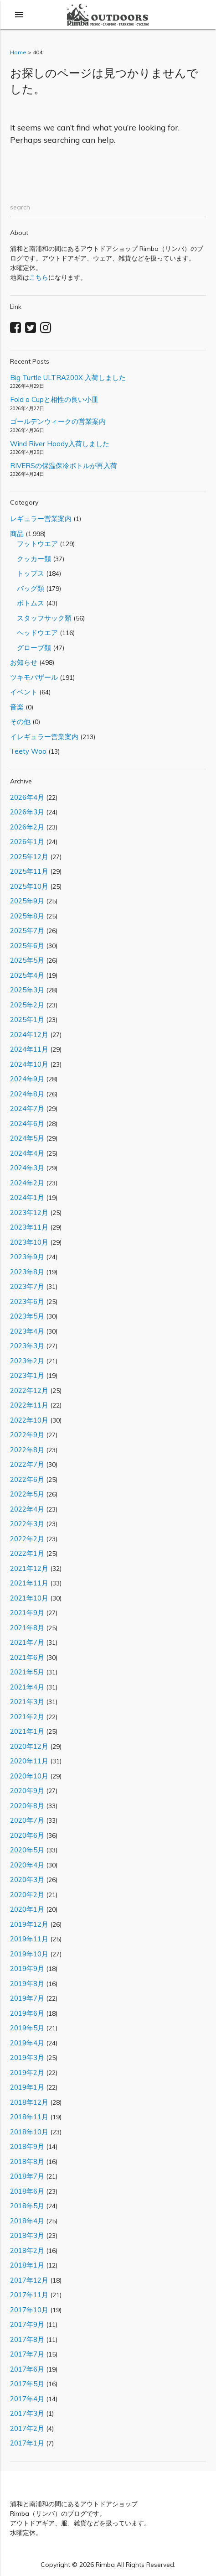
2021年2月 (27, 1716)
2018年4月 (27, 2220)
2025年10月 (29, 886)
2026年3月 (27, 812)
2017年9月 (27, 2324)
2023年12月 (29, 1212)
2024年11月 (29, 1049)
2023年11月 (29, 1227)
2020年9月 (27, 1790)
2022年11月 (29, 1405)
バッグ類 (27, 588)
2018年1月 (27, 2265)
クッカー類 (30, 558)
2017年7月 (27, 2354)
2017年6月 (27, 2369)
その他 (20, 721)
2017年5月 (27, 2383)
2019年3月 (27, 2057)
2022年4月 (27, 1509)
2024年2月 (27, 1182)
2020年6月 (27, 1835)
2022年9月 (27, 1434)
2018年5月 (27, 2205)
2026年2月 (27, 827)
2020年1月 (27, 1909)
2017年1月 (27, 2443)
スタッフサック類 (41, 618)
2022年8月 (27, 1449)
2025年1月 (27, 1019)
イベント (23, 692)
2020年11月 (29, 1761)
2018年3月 (27, 2235)
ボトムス (27, 603)
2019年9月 (27, 1968)
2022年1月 (27, 1553)
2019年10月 (29, 1954)
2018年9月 (27, 2146)
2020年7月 (27, 1820)
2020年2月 (27, 1894)
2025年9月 (27, 901)
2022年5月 (27, 1494)
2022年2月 (27, 1538)
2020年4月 (27, 1865)
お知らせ (23, 662)
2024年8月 (27, 1094)
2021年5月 (27, 1672)
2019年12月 (29, 1924)
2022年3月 (27, 1523)
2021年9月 (27, 1612)
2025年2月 (27, 1005)
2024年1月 (27, 1197)
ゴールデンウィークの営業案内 (58, 421)
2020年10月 (29, 1776)
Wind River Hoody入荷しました (59, 443)
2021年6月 (27, 1657)
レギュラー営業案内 (41, 518)
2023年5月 (27, 1316)
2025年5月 (27, 960)
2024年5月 (27, 1138)
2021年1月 (27, 1731)
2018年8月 (27, 2161)
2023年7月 (27, 1286)
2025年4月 (27, 975)
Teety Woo (28, 751)
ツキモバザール (34, 677)
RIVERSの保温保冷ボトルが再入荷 (63, 465)
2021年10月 (29, 1598)
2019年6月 (27, 2013)
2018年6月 (27, 2191)
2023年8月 (27, 1271)
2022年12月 (29, 1390)
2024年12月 (29, 1034)
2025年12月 (29, 856)
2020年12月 (29, 1746)
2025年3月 (27, 990)
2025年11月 (29, 871)
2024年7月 (27, 1108)
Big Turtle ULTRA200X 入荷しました (68, 377)
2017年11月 (29, 2294)
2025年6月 (27, 945)
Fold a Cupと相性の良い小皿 (54, 399)
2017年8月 (27, 2339)
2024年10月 (29, 1064)
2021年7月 (27, 1642)
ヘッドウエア (34, 632)
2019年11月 (29, 1939)
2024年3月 (27, 1167)
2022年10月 (29, 1420)
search (20, 207)
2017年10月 (29, 2309)
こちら (38, 277)
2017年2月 (27, 2428)
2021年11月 (29, 1583)
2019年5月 (27, 2027)
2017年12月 (29, 2280)
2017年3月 (27, 2413)
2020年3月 (27, 1879)
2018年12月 (29, 2102)
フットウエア (34, 543)
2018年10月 (29, 2132)
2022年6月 (27, 1479)
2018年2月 (27, 2250)
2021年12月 (29, 1568)
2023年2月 (27, 1360)
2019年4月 (27, 2043)
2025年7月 (27, 930)
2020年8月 (27, 1805)
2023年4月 (27, 1331)
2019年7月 (27, 1998)
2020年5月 (27, 1850)
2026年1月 (27, 841)
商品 (17, 533)
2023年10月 (29, 1242)
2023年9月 (27, 1256)
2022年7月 (27, 1464)
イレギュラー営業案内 (44, 736)
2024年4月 (27, 1153)
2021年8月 (27, 1627)
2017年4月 (27, 2398)
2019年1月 (27, 2087)
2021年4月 (27, 1687)
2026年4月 (27, 797)
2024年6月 (27, 1123)
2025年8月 (27, 916)
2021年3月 (27, 1701)
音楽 (17, 707)
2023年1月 (27, 1375)
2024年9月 (27, 1078)
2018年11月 (29, 2116)
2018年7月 (27, 2176)
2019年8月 (27, 1983)
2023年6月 (27, 1301)
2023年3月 (27, 1345)
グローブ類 (30, 647)
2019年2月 (27, 2072)
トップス (27, 573)
